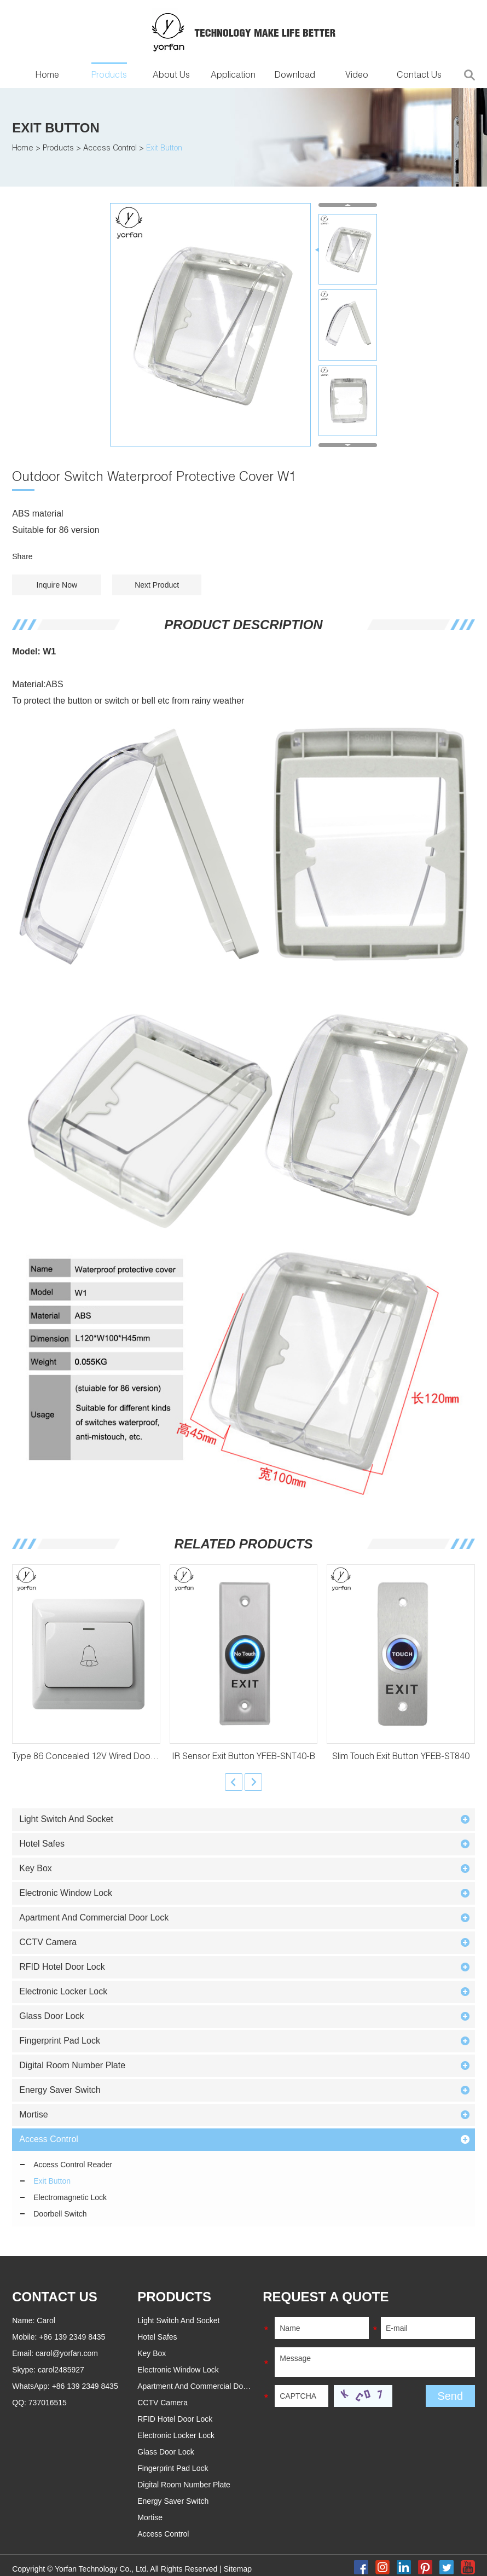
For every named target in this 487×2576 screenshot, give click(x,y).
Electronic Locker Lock (63, 1991)
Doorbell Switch (59, 2213)
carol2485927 (61, 2369)
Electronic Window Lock (65, 1893)
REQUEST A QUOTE (326, 2296)
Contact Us (419, 76)
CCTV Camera (48, 1942)
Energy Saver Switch (60, 2090)
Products (109, 76)
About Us (171, 76)
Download (295, 76)
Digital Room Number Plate (72, 2065)
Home (47, 76)
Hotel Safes (42, 1843)
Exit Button (56, 127)
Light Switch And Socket (66, 1819)
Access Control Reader (72, 2164)
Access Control (110, 149)
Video (356, 76)
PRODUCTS (174, 2296)
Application (233, 76)
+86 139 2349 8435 (85, 2386)
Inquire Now (56, 585)
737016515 (47, 2402)
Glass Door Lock (51, 2016)
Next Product (157, 585)
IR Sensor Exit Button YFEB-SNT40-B (243, 1757)
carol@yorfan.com (67, 2353)
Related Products (244, 1543)
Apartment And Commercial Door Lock (94, 1917)
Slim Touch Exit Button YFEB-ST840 (400, 1757)
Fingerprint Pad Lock (59, 2040)
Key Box (35, 1868)
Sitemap (238, 2569)
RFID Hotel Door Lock (62, 1966)
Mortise (33, 2114)
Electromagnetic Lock (70, 2197)
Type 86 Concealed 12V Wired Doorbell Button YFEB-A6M (125, 1757)
